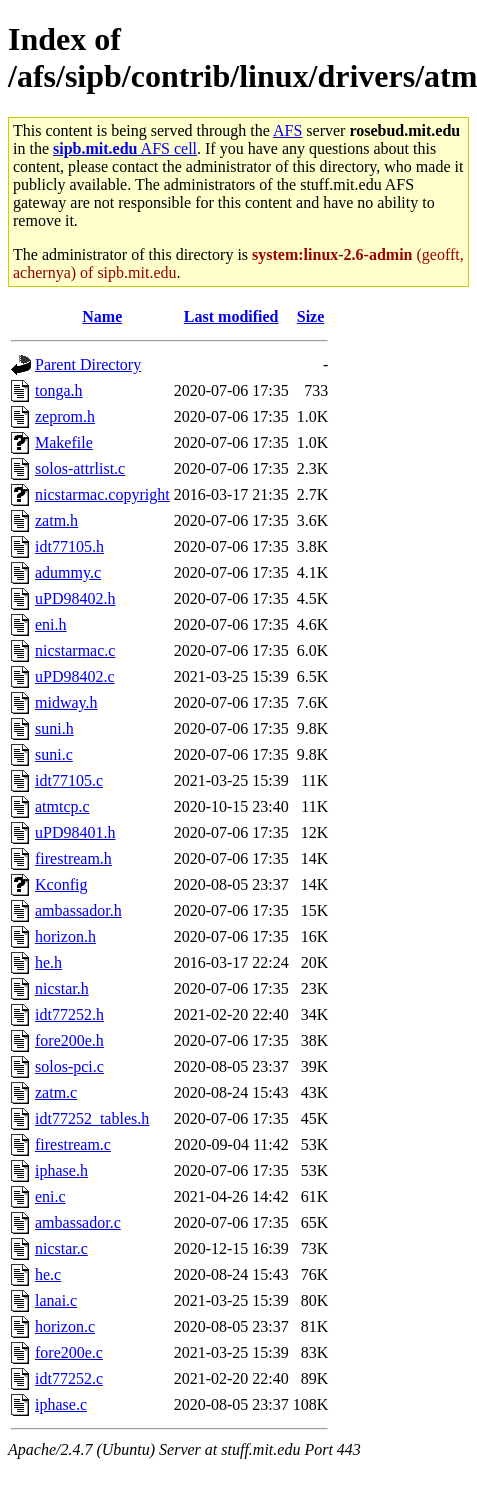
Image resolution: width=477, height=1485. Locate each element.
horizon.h (65, 936)
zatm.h (56, 520)
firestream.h (73, 858)
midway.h (66, 702)
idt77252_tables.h (92, 1118)
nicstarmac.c (75, 650)
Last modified (231, 316)
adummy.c (68, 572)
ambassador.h (78, 910)
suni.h (54, 728)
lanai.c (56, 1300)
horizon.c (65, 1326)
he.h (48, 962)
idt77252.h (69, 1014)
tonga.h (59, 390)
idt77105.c (69, 780)
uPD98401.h (75, 832)
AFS (287, 130)
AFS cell (125, 148)
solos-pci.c (69, 1066)
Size (311, 316)
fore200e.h (69, 1040)
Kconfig (61, 884)
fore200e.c (69, 1352)
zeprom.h (65, 416)
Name (102, 316)
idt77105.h (69, 546)
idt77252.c (69, 1378)
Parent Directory (88, 364)
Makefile (64, 442)
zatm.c (56, 1092)
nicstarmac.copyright (102, 494)
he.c (48, 1274)
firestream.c (73, 1144)
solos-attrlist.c (80, 468)
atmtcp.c (62, 806)
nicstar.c (61, 1248)
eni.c (50, 1196)
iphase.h (61, 1170)
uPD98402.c (75, 676)
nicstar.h (62, 988)
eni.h (51, 624)
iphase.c (61, 1404)
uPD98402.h (75, 598)
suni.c (54, 754)
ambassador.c (78, 1222)
